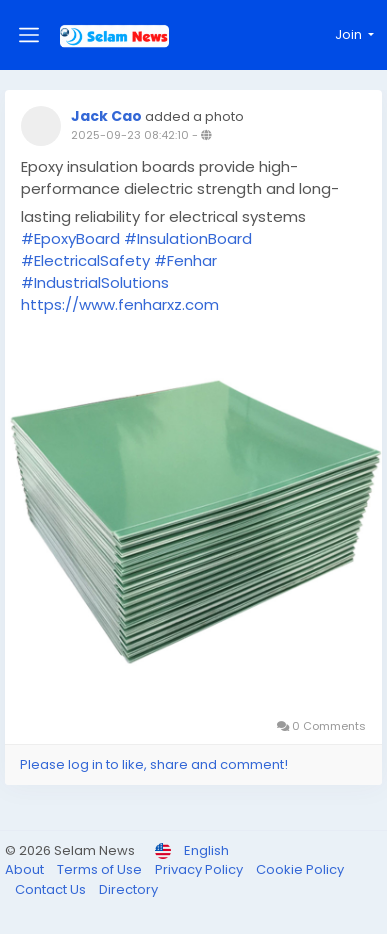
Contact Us (52, 889)
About (26, 869)
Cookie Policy (300, 869)
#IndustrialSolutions (95, 282)
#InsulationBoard (188, 238)
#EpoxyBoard (70, 238)
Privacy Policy (200, 869)
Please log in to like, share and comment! (154, 764)
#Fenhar (185, 260)
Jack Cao (106, 116)
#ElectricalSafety (85, 260)
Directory (128, 889)
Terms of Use (101, 869)
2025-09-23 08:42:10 (130, 135)
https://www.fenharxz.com (120, 304)
